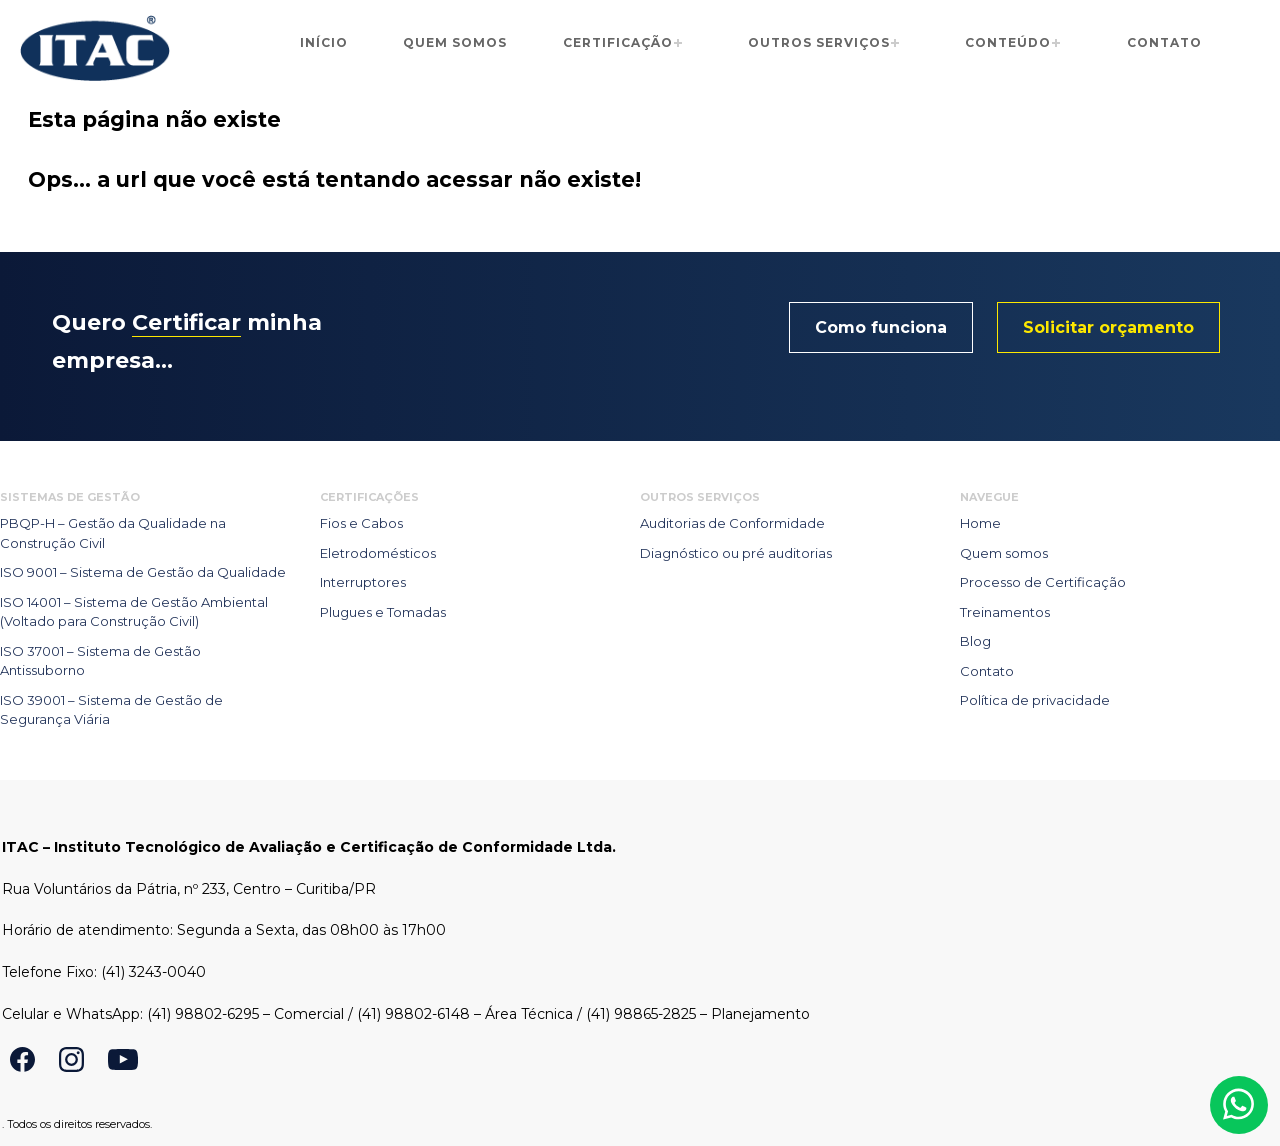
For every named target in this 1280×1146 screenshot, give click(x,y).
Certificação (618, 42)
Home (980, 523)
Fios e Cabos (361, 523)
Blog (975, 641)
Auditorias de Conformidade (732, 523)
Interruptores (363, 582)
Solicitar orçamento (1108, 327)
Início (324, 42)
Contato (1164, 42)
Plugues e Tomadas (383, 612)
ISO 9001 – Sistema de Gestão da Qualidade (143, 572)
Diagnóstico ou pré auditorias (736, 553)
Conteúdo (1008, 42)
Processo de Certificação (1043, 582)
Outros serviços (819, 42)
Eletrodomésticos (378, 553)
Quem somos (455, 42)
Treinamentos (1005, 612)
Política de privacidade (1035, 700)
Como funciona (881, 327)
